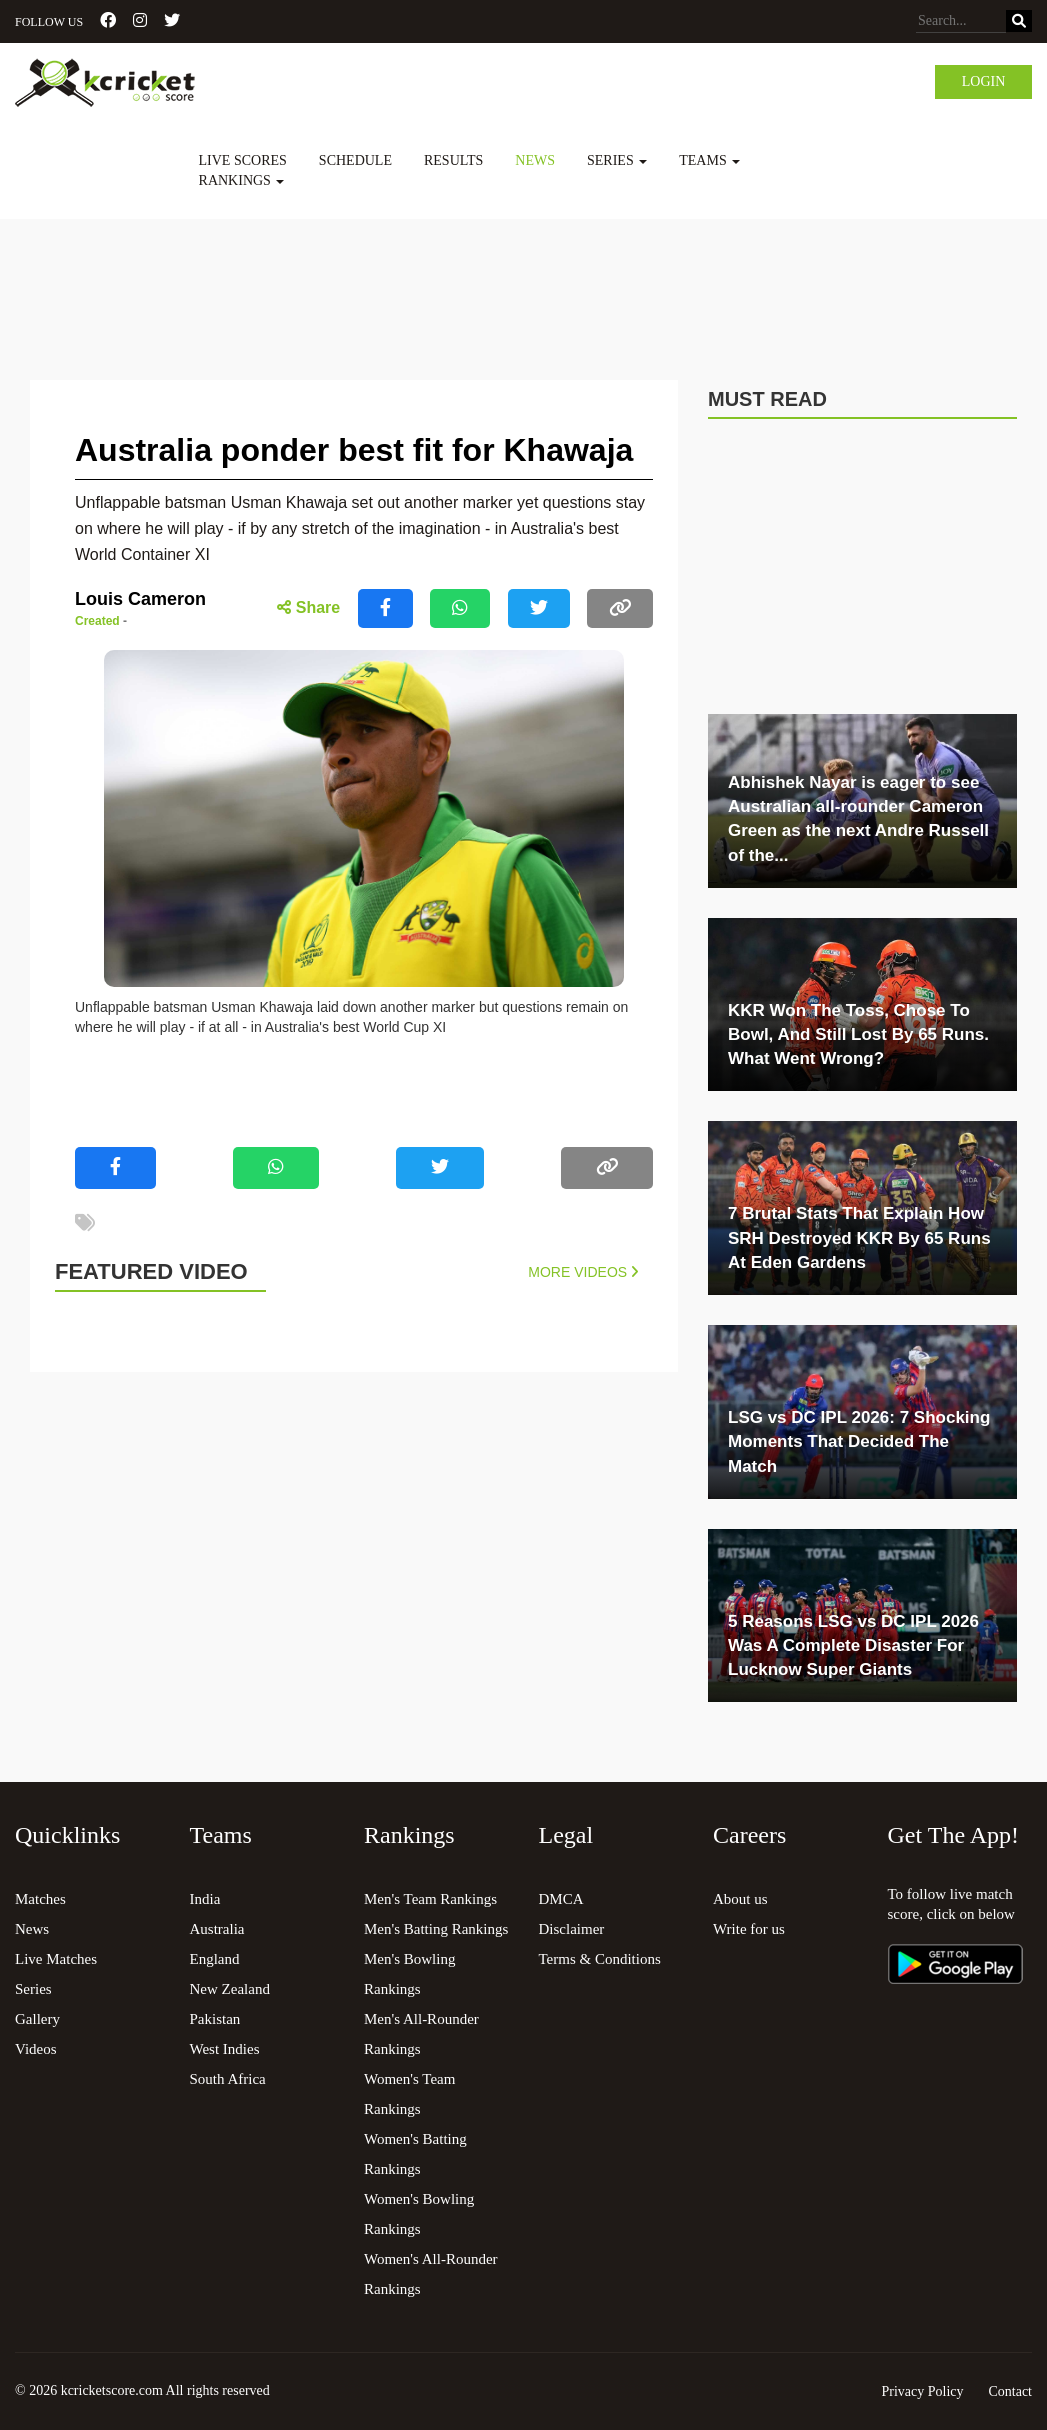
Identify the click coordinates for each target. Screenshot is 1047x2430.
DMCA (561, 1899)
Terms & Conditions (600, 1959)
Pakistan (215, 2019)
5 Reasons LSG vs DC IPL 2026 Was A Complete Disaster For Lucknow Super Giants (853, 1646)
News (535, 160)
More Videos (583, 1272)
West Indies (225, 2049)
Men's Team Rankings (430, 1899)
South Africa (228, 2079)
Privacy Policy (922, 2391)
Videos (36, 2049)
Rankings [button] (242, 180)
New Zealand (230, 1989)
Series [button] (617, 160)
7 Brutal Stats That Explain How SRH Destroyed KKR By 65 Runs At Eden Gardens (859, 1238)
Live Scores (243, 160)
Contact (1010, 2391)
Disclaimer (572, 1929)
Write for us (749, 1929)
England (215, 1959)
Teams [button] (709, 160)
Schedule (355, 160)
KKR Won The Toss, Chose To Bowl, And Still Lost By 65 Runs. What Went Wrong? (858, 1035)
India (205, 1899)
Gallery (37, 2019)
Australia (217, 1929)
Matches (40, 1899)
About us (740, 1899)
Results (453, 160)
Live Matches (56, 1959)
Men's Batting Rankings (436, 1929)
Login (984, 81)
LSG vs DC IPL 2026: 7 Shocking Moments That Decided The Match (859, 1442)
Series (33, 1989)
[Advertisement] (523, 274)
